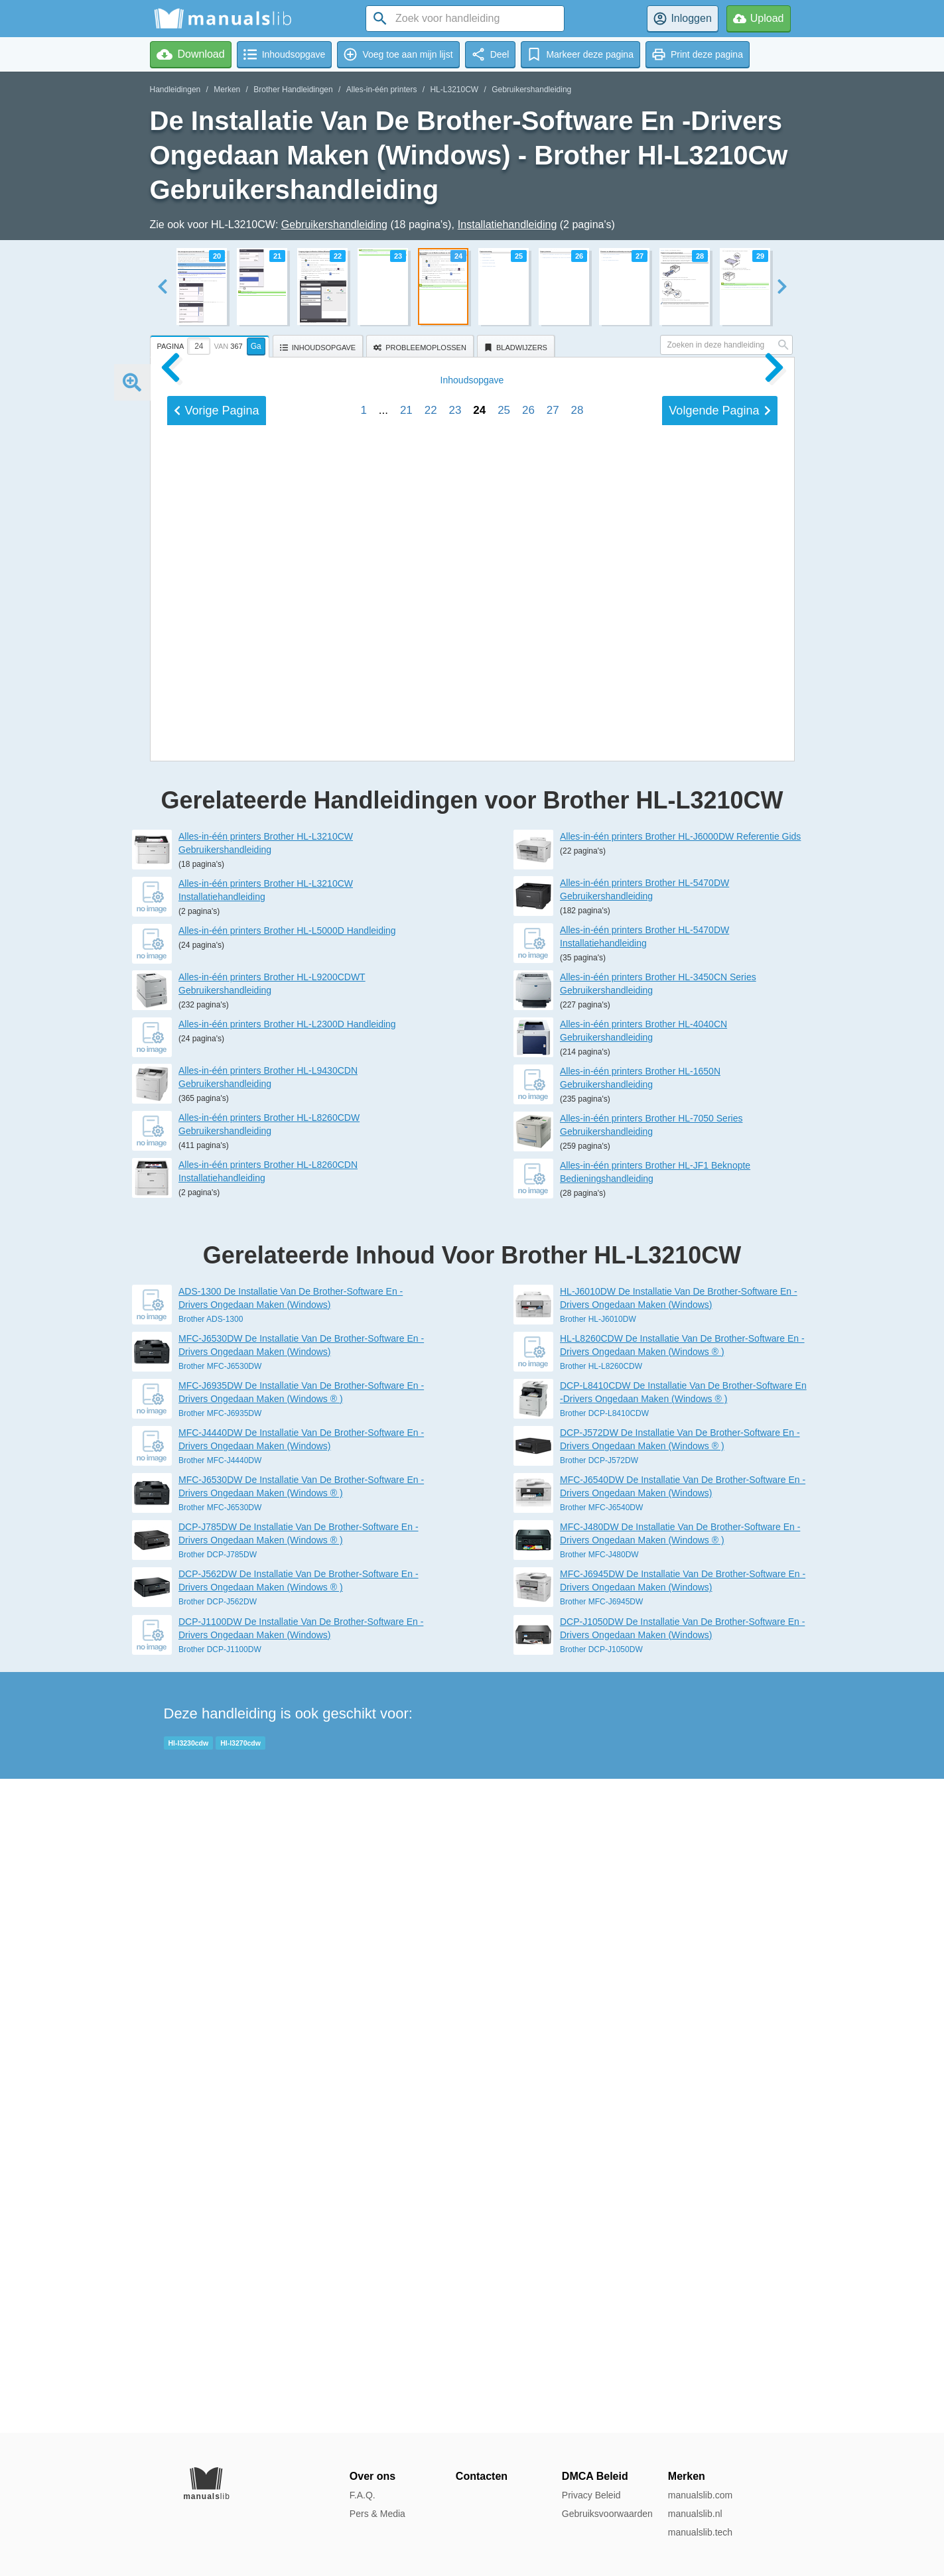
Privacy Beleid (591, 2495)
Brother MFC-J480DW (599, 2208)
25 (504, 1329)
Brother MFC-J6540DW (601, 2161)
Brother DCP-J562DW (217, 2255)
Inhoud (472, 1299)
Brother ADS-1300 (210, 1973)
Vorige (216, 1330)
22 (431, 1329)
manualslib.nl (695, 2513)
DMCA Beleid (595, 2476)
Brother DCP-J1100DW (219, 2303)
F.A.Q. (362, 2495)
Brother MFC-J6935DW (219, 2067)
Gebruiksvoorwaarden (607, 2513)
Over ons (372, 2476)
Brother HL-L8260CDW (601, 2020)
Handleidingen (175, 89)
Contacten (481, 2476)
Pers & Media (377, 2513)
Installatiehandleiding (507, 224)
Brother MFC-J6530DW (219, 2020)
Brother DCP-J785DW (217, 2208)
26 (528, 1329)
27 (553, 1329)
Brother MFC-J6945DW (601, 2255)
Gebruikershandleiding (531, 89)
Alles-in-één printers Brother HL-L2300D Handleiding (287, 1678)
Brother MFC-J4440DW (219, 2114)
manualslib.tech (700, 2532)
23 (455, 1329)
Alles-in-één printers (381, 89)
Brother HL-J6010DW (598, 1973)
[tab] (211, 344)
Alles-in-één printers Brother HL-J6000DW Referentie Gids (680, 1490)
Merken (227, 89)
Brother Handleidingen (292, 89)
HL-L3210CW (454, 89)
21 (406, 1329)
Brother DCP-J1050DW (601, 2303)
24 (479, 1329)
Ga (256, 346)
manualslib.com (700, 2495)
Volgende (719, 1330)
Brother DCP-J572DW (599, 2114)
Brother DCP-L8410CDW (604, 2067)
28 (577, 1329)
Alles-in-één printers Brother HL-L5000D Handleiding (287, 1584)
